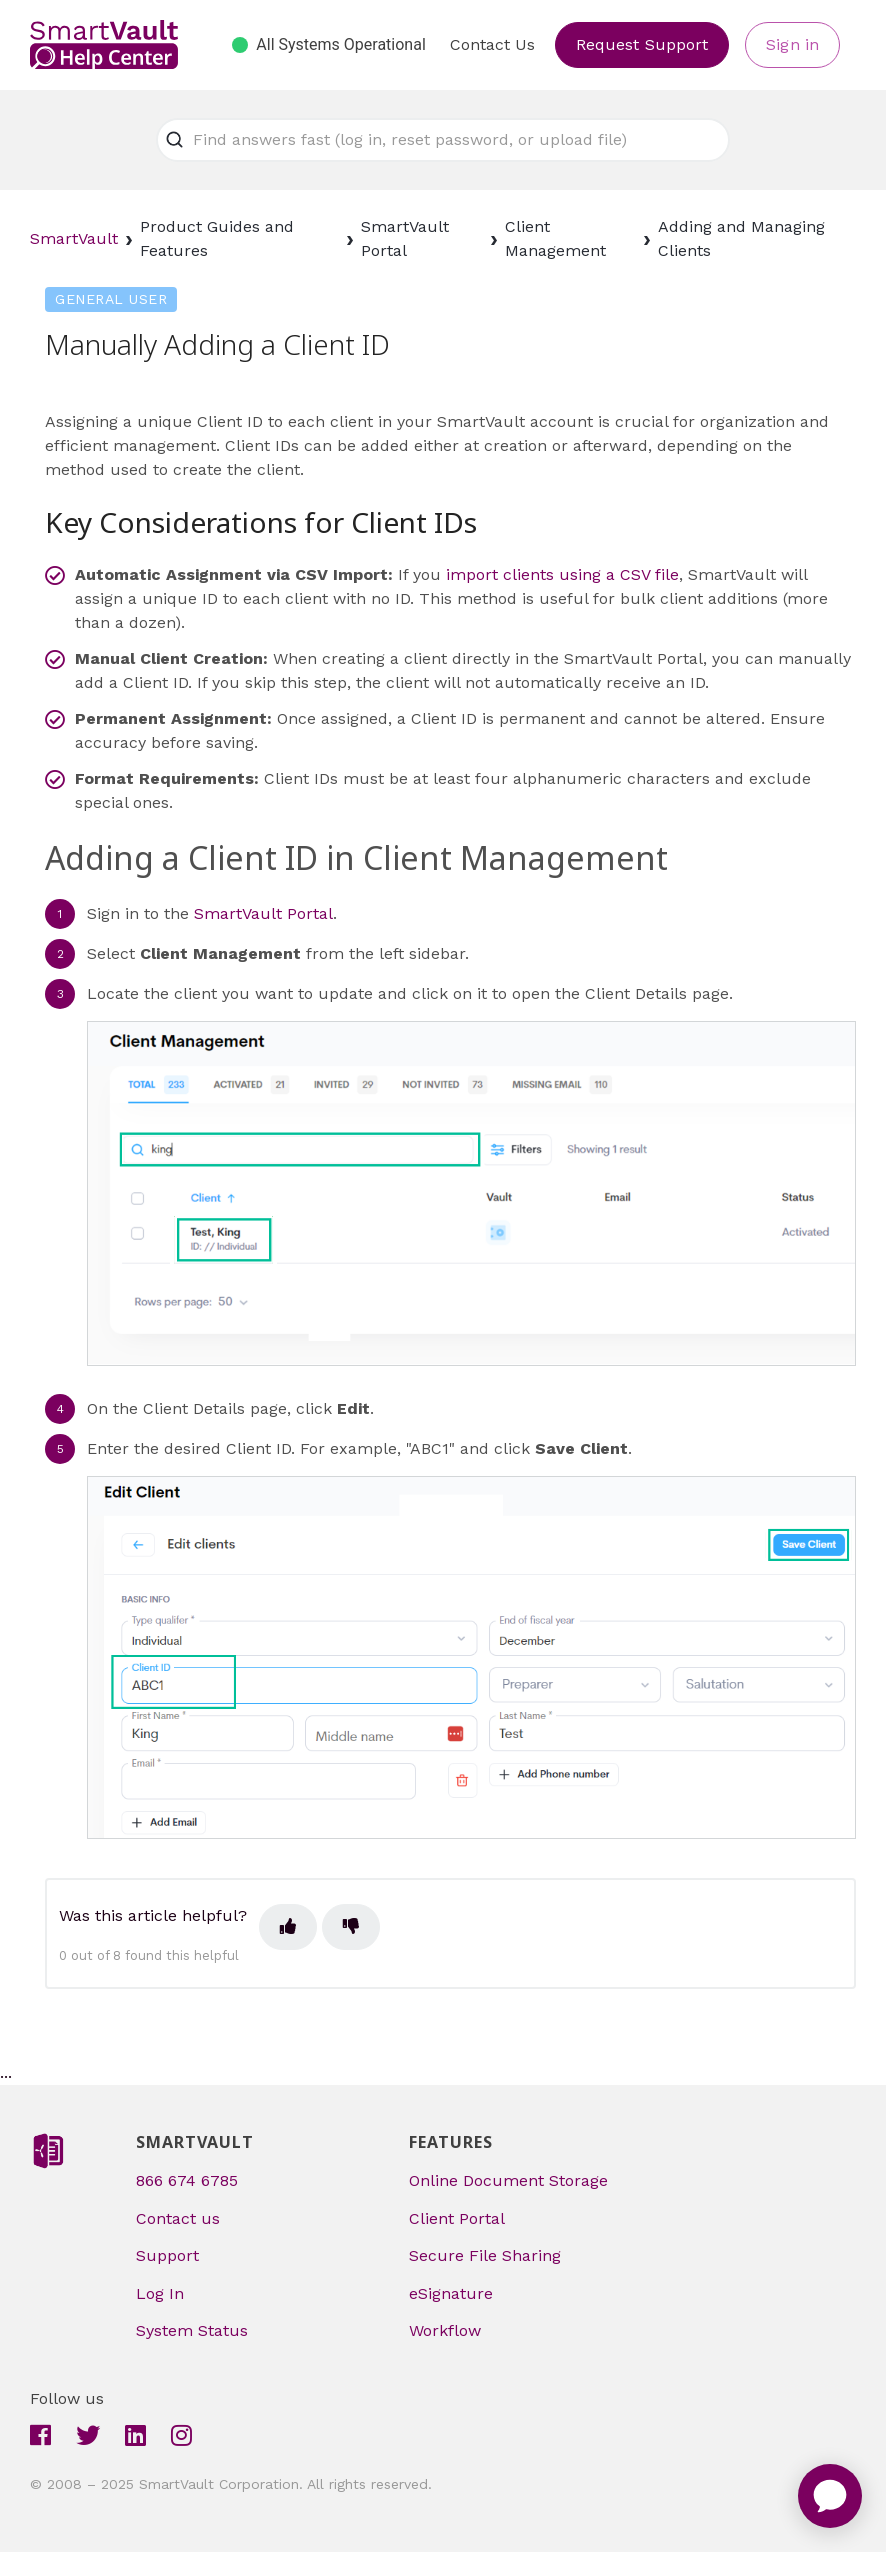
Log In (160, 2293)
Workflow (445, 2330)
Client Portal (457, 2218)
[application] (830, 2496)
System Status (192, 2330)
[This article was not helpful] (351, 1927)
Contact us (178, 2218)
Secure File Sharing (485, 2255)
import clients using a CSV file (562, 574)
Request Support (642, 44)
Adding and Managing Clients (741, 238)
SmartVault (74, 238)
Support (167, 2255)
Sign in (792, 44)
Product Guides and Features (217, 238)
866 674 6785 (187, 2180)
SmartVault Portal (405, 238)
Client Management (555, 238)
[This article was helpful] (288, 1927)
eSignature (451, 2293)
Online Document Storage (508, 2180)
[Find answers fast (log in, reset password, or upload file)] (443, 140)
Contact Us (492, 44)
